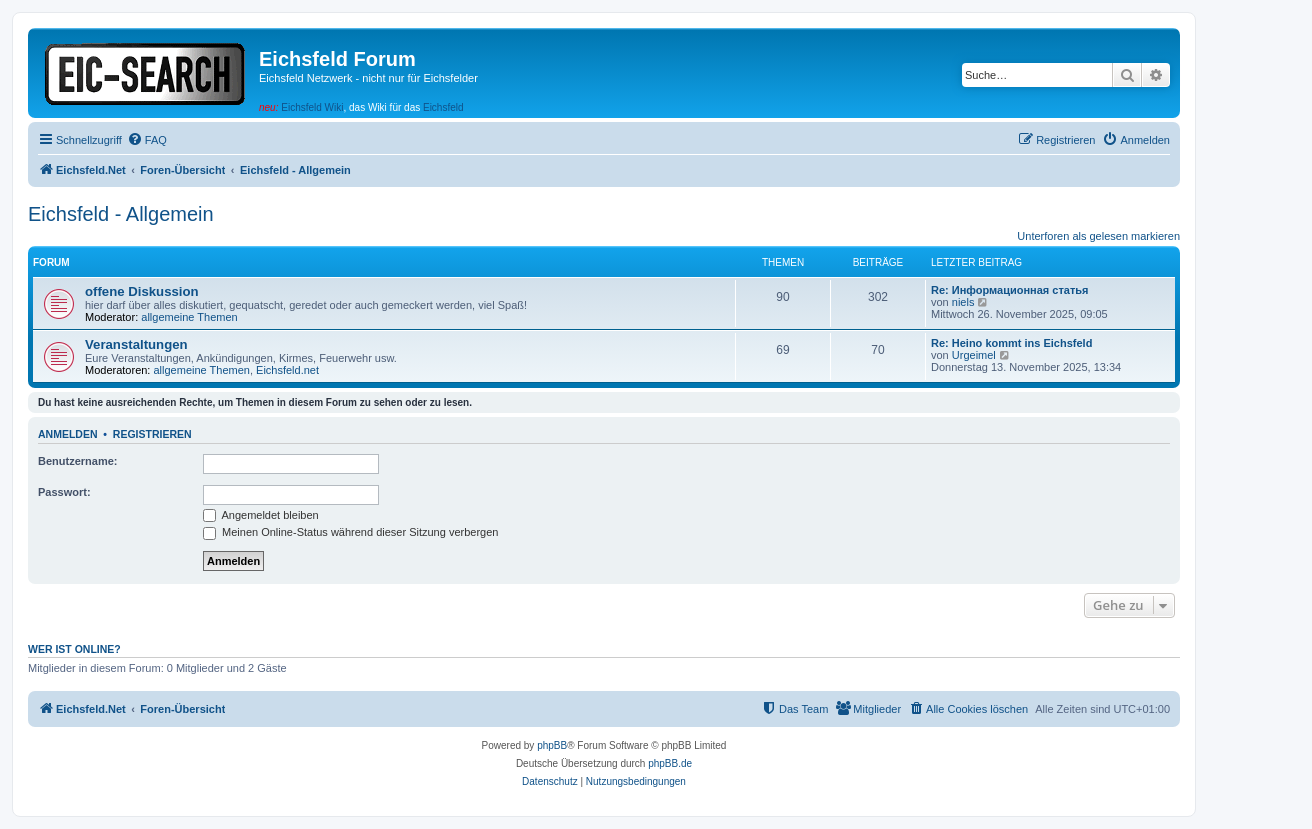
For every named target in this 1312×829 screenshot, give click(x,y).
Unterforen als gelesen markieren (1098, 236)
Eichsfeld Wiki (312, 107)
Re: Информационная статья (1010, 290)
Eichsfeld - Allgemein (121, 214)
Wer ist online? (74, 649)
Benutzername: (77, 461)
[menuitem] (147, 140)
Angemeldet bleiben (261, 515)
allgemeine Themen (189, 317)
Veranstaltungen (136, 344)
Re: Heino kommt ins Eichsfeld (1011, 343)
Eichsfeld (443, 107)
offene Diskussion (142, 291)
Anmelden (68, 434)
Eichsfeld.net (287, 370)
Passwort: (64, 492)
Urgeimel (974, 355)
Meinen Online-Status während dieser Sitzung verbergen (350, 532)
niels (963, 302)
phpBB (552, 745)
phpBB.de (670, 763)
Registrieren (152, 434)
